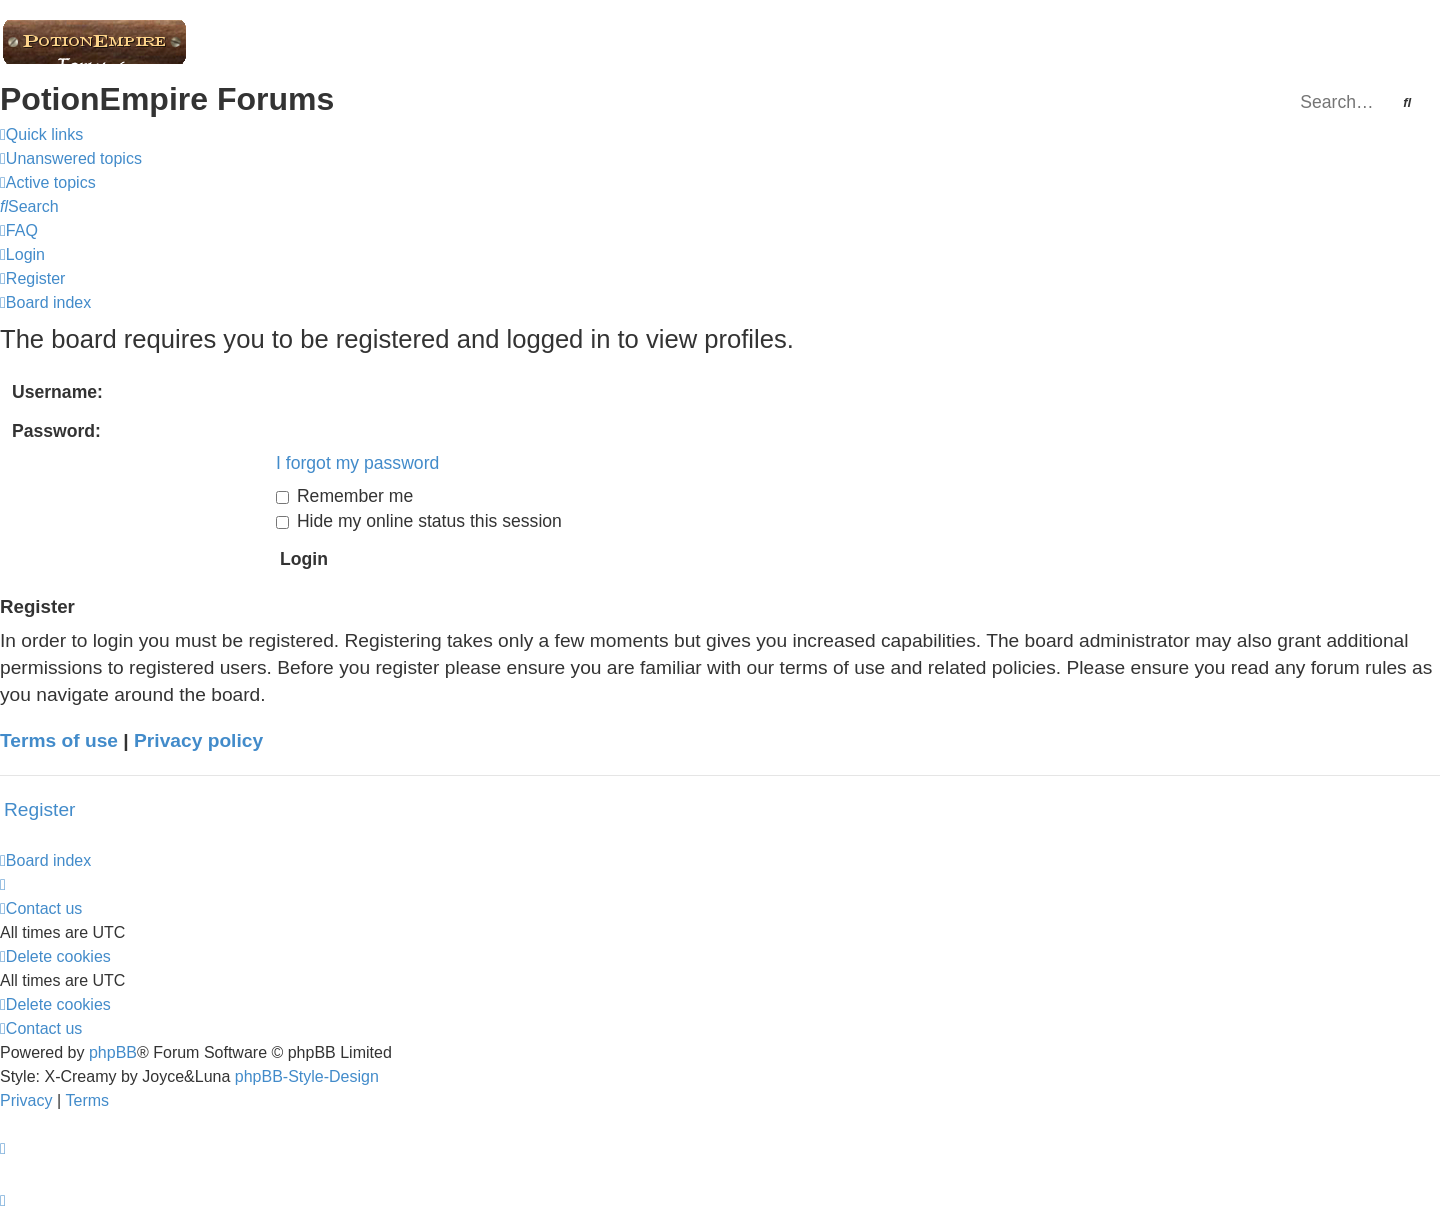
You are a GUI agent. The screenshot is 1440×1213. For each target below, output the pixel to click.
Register (39, 809)
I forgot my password (357, 463)
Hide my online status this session (419, 521)
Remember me (344, 496)
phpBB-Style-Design (307, 1076)
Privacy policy (198, 740)
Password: (56, 431)
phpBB (113, 1052)
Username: (57, 392)
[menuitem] (71, 158)
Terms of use (59, 740)
